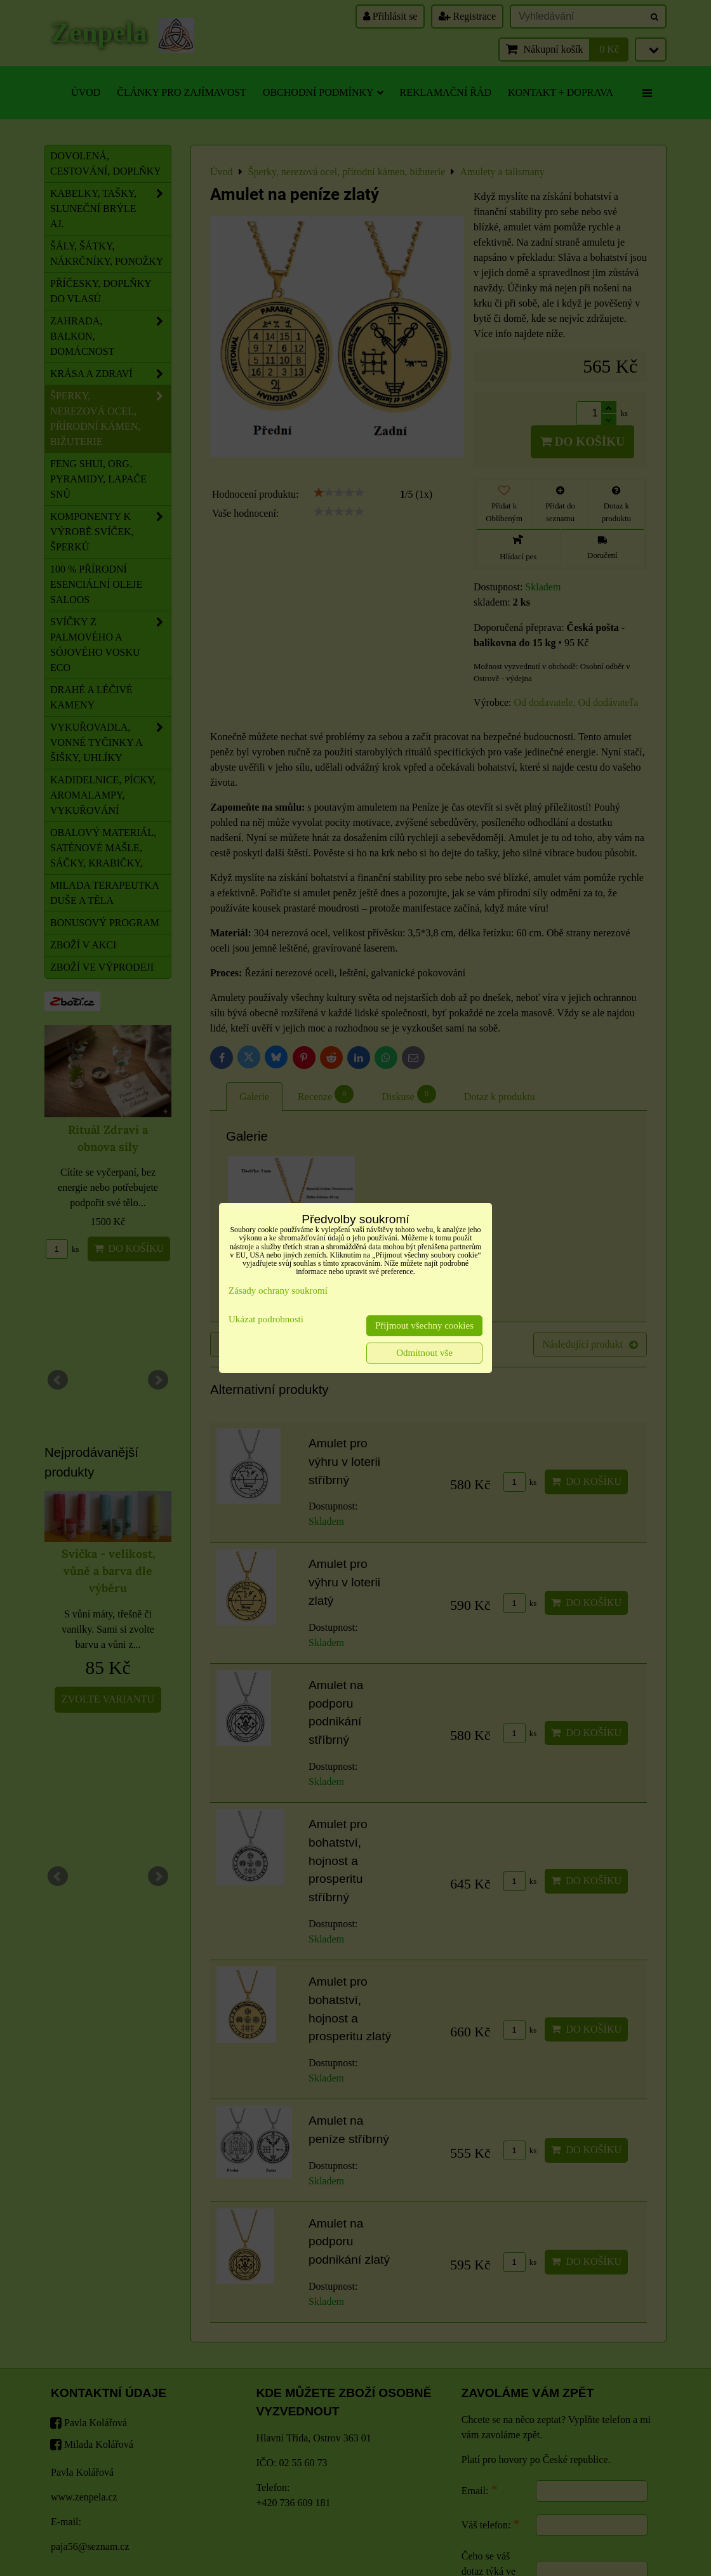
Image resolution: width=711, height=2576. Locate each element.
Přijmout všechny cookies (424, 1325)
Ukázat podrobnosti (266, 1319)
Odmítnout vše (424, 1353)
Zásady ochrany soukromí (278, 1290)
